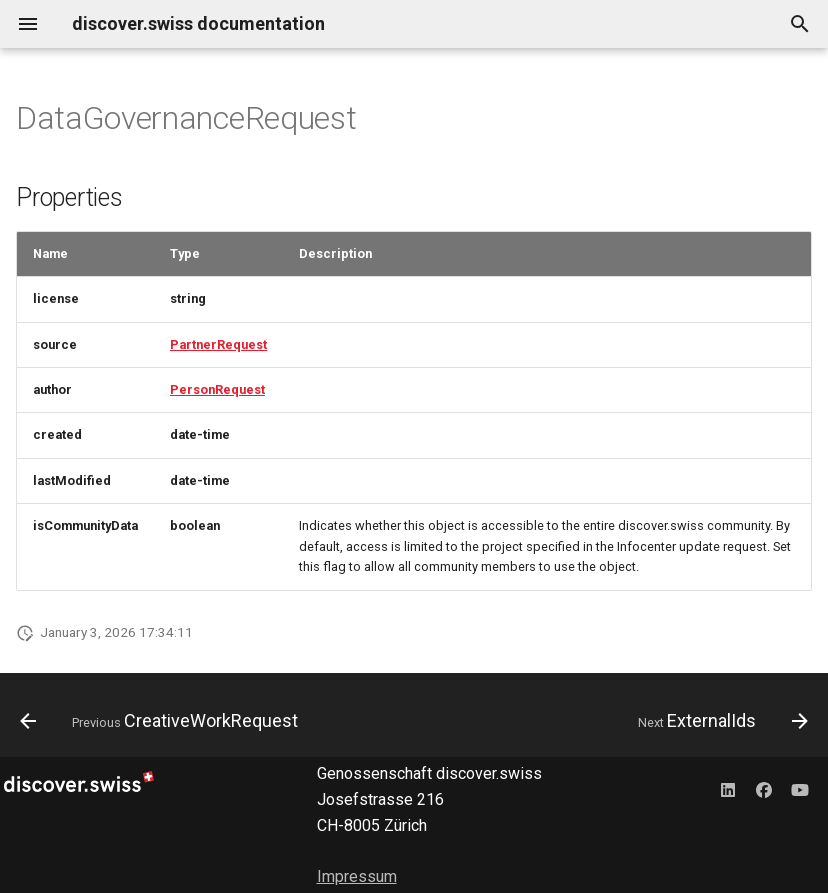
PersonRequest (217, 389)
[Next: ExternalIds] (719, 721)
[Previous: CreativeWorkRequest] (162, 721)
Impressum (357, 876)
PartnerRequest (218, 344)
